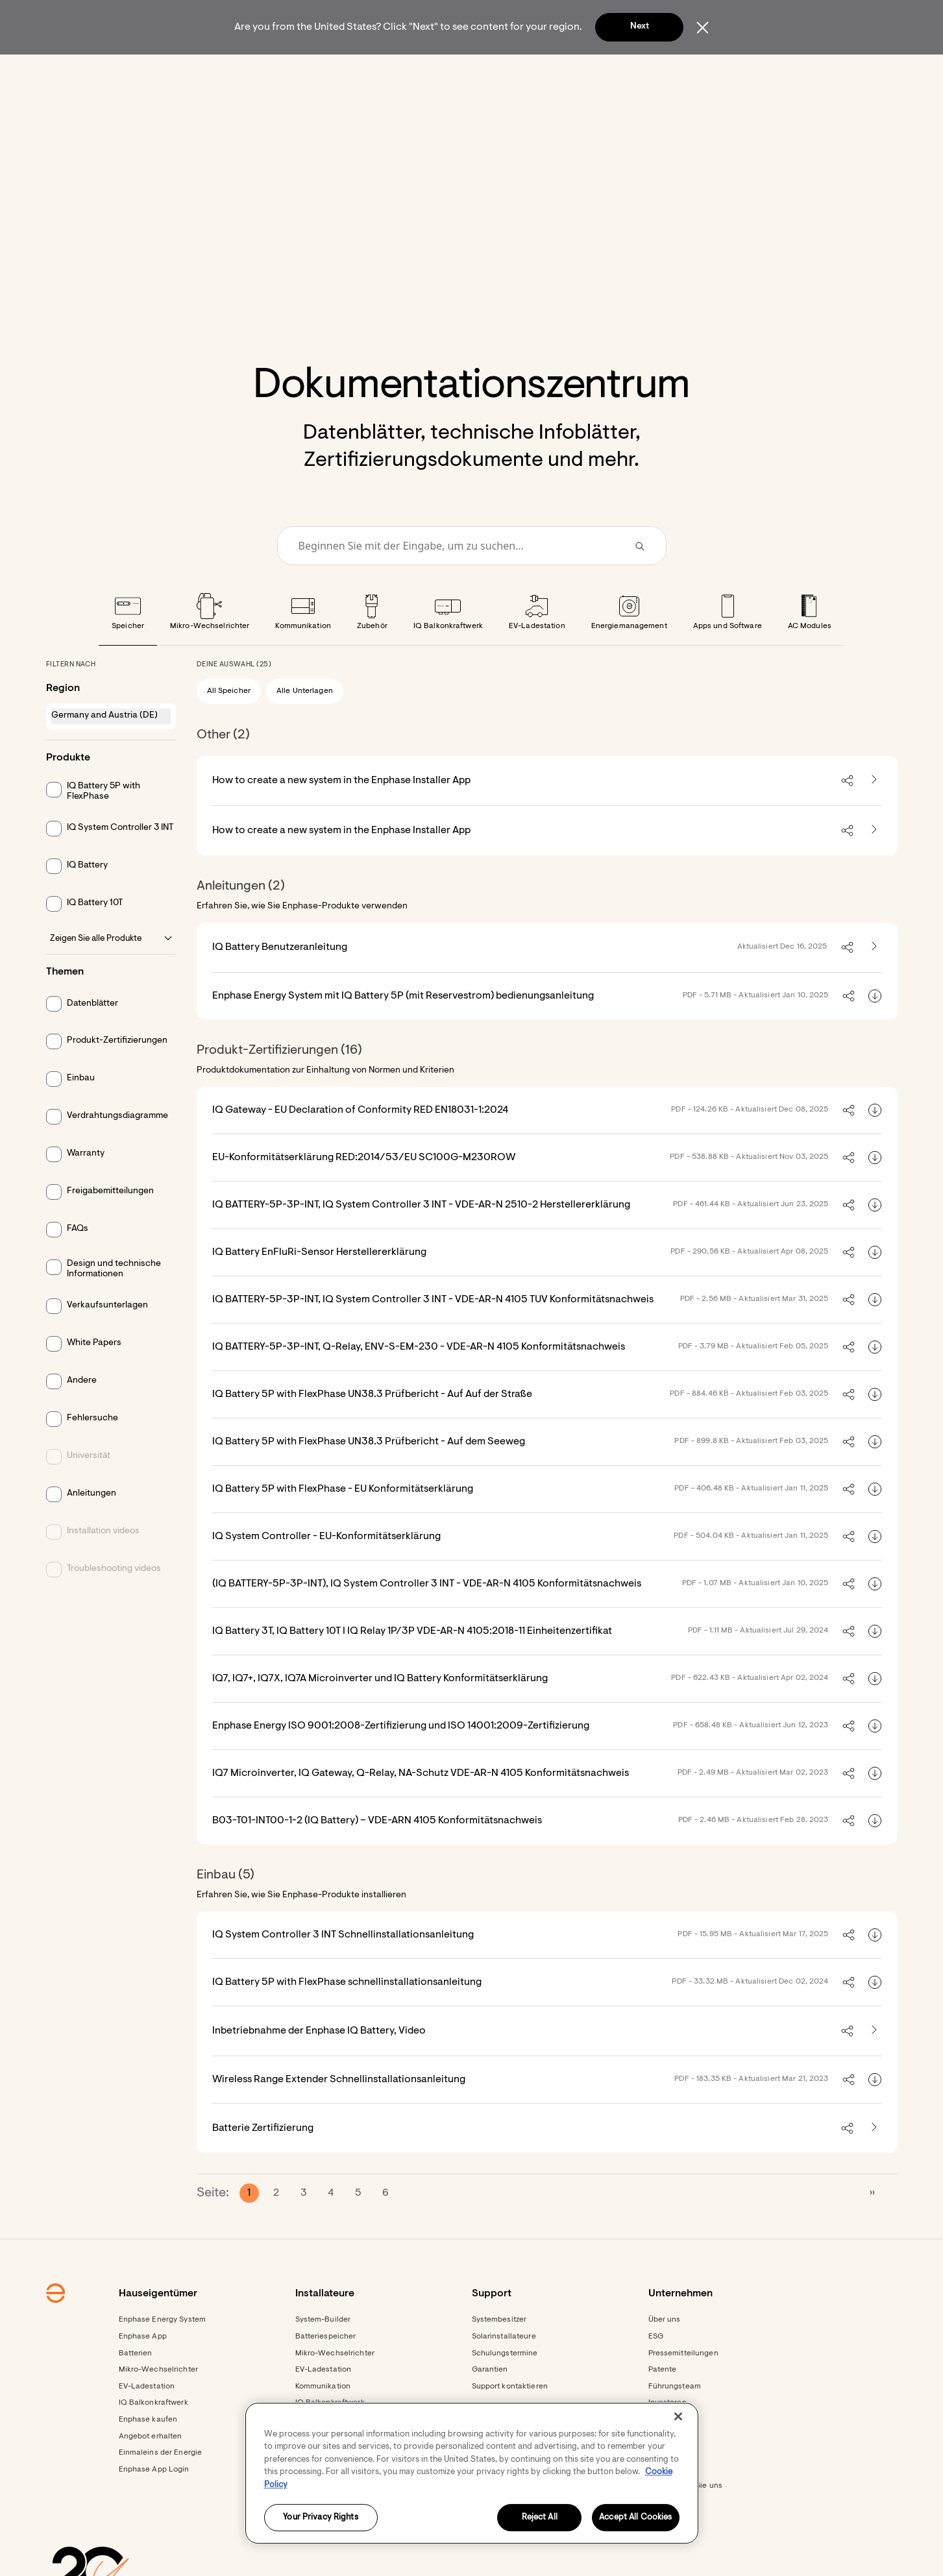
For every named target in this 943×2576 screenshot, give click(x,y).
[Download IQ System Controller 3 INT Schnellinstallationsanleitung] (875, 1970)
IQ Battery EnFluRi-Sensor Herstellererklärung (319, 1287)
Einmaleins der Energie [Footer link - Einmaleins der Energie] (160, 2488)
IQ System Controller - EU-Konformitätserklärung (326, 1571)
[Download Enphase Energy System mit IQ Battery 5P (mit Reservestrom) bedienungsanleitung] (875, 1031)
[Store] (440, 71)
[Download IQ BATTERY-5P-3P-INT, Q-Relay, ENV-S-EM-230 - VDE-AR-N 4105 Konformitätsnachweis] (875, 1382)
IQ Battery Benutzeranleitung (279, 982)
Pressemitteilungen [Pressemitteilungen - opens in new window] (683, 2388)
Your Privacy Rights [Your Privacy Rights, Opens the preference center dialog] (320, 2518)
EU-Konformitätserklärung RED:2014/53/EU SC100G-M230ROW (363, 1192)
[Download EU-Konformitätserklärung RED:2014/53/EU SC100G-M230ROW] (875, 1192)
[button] (739, 71)
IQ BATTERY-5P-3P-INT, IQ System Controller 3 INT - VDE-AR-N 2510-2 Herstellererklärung (421, 1240)
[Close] (678, 2416)
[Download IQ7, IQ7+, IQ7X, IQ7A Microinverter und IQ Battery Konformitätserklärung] (875, 1714)
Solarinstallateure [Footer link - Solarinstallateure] (504, 2372)
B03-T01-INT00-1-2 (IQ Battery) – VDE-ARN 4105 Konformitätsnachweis (377, 1856)
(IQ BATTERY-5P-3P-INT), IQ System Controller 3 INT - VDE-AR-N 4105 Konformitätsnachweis (426, 1619)
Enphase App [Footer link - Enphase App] (143, 2372)
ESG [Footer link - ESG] (655, 2372)
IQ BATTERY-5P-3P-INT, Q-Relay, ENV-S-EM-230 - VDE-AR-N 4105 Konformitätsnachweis (418, 1382)
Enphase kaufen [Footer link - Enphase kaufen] (148, 2455)
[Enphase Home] (187, 71)
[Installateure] (365, 71)
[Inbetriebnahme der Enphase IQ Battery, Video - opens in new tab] (874, 2066)
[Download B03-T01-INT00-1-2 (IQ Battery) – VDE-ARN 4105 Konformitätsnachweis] (875, 1856)
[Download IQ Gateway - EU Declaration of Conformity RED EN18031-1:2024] (875, 1145)
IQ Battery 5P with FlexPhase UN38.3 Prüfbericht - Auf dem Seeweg (368, 1477)
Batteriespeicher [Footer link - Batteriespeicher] (325, 2372)
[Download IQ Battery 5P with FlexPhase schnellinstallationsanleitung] (875, 2017)
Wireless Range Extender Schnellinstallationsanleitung (338, 2114)
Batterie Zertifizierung (262, 2163)
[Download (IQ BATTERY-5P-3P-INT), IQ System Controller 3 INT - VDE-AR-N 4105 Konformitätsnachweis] (875, 1619)
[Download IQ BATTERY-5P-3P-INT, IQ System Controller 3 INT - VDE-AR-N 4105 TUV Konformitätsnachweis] (875, 1335)
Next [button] (639, 26)
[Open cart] (689, 71)
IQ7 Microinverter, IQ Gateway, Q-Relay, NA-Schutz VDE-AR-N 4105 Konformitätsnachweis (420, 1808)
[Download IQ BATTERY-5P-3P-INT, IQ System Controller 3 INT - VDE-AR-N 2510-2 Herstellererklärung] (875, 1240)
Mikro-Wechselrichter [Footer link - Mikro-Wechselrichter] (158, 2405)
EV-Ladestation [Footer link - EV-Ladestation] (147, 2421)
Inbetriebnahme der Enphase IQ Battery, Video (319, 2066)
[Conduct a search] (454, 581)
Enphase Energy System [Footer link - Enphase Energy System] (162, 2355)
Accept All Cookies (635, 2518)
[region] (472, 2473)
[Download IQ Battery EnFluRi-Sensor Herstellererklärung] (875, 1287)
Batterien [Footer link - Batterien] (136, 2388)
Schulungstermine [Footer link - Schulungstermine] (505, 2388)
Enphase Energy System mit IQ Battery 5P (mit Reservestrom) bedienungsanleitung (403, 1031)
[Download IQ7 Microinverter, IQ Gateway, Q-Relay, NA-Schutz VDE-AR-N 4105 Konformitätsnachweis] (875, 1808)
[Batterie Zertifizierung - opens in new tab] (874, 2163)
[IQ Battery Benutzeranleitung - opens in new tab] (874, 982)
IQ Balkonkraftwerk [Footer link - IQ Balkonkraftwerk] (153, 2438)
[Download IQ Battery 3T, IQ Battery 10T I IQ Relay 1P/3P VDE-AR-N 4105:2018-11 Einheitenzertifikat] (875, 1666)
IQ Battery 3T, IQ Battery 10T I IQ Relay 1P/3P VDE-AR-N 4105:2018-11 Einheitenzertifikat (412, 1666)
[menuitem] (269, 71)
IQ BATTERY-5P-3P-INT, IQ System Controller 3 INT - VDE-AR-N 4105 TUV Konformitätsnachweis (433, 1335)
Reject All (539, 2518)
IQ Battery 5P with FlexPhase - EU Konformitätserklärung (342, 1524)
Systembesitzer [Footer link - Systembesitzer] (499, 2355)
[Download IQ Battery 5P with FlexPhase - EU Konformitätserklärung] (875, 1524)
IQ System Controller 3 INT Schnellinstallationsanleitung (343, 1970)
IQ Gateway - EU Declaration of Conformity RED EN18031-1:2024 (360, 1145)
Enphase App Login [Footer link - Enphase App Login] (154, 2505)
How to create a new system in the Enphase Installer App (341, 815)
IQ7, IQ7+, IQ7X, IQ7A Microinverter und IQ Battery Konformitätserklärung (380, 1713)
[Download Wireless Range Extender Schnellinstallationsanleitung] (875, 2115)
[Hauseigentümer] (269, 71)
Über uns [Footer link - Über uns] (664, 2355)
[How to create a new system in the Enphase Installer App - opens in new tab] (874, 816)
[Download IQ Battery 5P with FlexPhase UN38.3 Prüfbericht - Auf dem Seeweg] (875, 1477)
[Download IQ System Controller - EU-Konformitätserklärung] (875, 1571)
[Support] (506, 71)
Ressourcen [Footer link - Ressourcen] (316, 2554)
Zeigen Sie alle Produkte (111, 973)
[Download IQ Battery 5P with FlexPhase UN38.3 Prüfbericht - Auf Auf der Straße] (875, 1429)
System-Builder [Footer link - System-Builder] (323, 2355)
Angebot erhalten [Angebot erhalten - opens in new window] (150, 2471)
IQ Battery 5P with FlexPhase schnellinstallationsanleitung (347, 2017)
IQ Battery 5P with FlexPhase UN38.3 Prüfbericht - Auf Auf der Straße (372, 1429)
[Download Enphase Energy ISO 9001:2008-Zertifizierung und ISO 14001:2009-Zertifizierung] (875, 1761)
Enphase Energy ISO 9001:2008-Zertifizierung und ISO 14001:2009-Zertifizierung (400, 1761)
